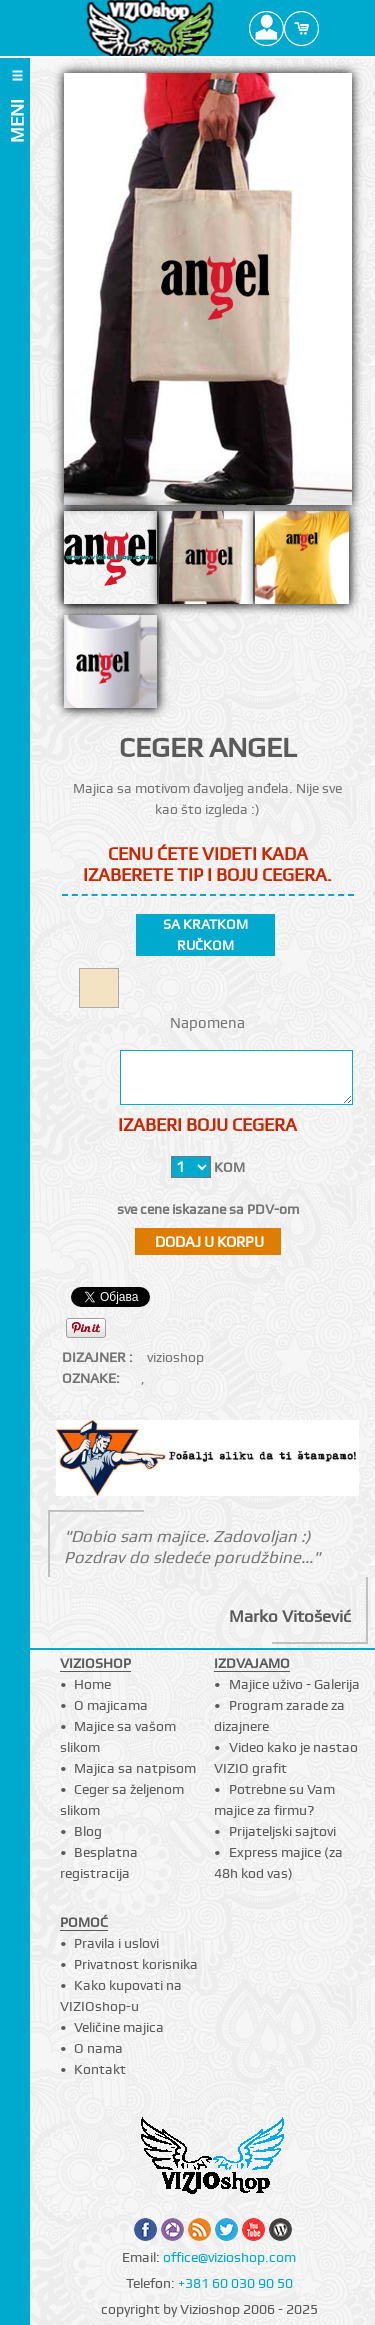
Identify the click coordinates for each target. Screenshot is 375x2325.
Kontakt (100, 2069)
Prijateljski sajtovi (282, 1831)
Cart (301, 28)
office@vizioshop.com (229, 2257)
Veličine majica (119, 2027)
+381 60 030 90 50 (235, 2283)
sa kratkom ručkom (205, 934)
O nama (98, 2048)
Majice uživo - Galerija (294, 1684)
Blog (88, 1831)
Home (92, 1684)
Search (336, 28)
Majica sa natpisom (135, 1768)
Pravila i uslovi (116, 1943)
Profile (266, 28)
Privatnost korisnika (136, 1964)
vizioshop (175, 1357)
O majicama (111, 1705)
